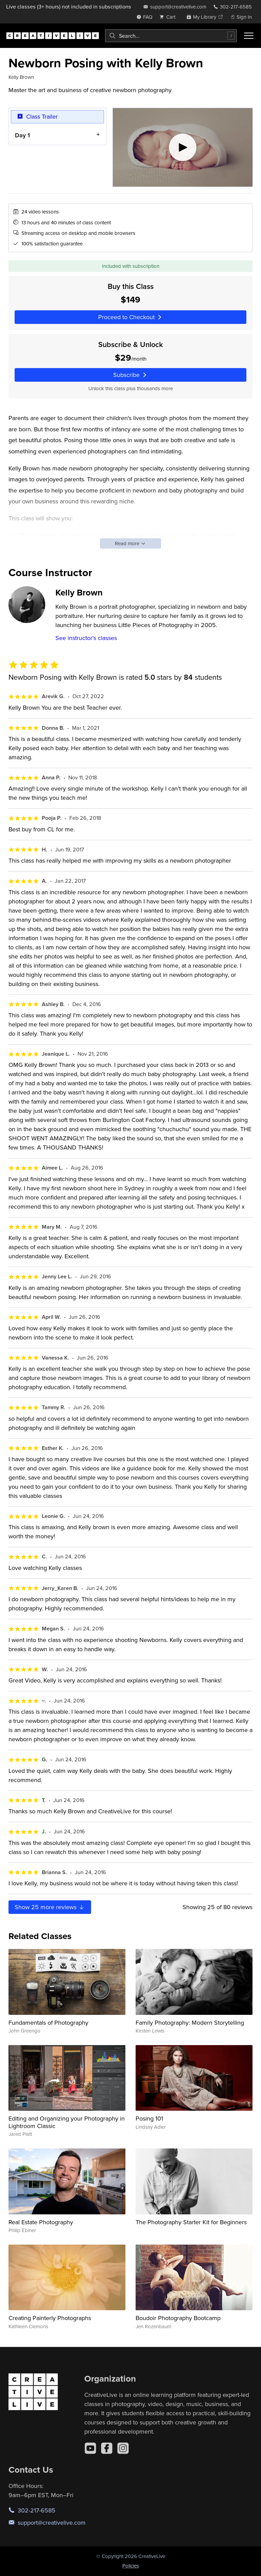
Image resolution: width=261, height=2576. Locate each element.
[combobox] (171, 36)
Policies (130, 2565)
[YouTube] (90, 2448)
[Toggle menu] (249, 36)
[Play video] (183, 147)
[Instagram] (123, 2448)
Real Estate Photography (40, 2222)
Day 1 (22, 135)
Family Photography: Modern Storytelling (190, 2022)
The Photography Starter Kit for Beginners (191, 2222)
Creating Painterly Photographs (49, 2318)
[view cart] (169, 16)
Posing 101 (149, 2118)
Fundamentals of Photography (48, 2022)
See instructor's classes (86, 638)
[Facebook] (107, 2448)
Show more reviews (50, 1907)
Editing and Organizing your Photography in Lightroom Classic (66, 2122)
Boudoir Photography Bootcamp (178, 2318)
